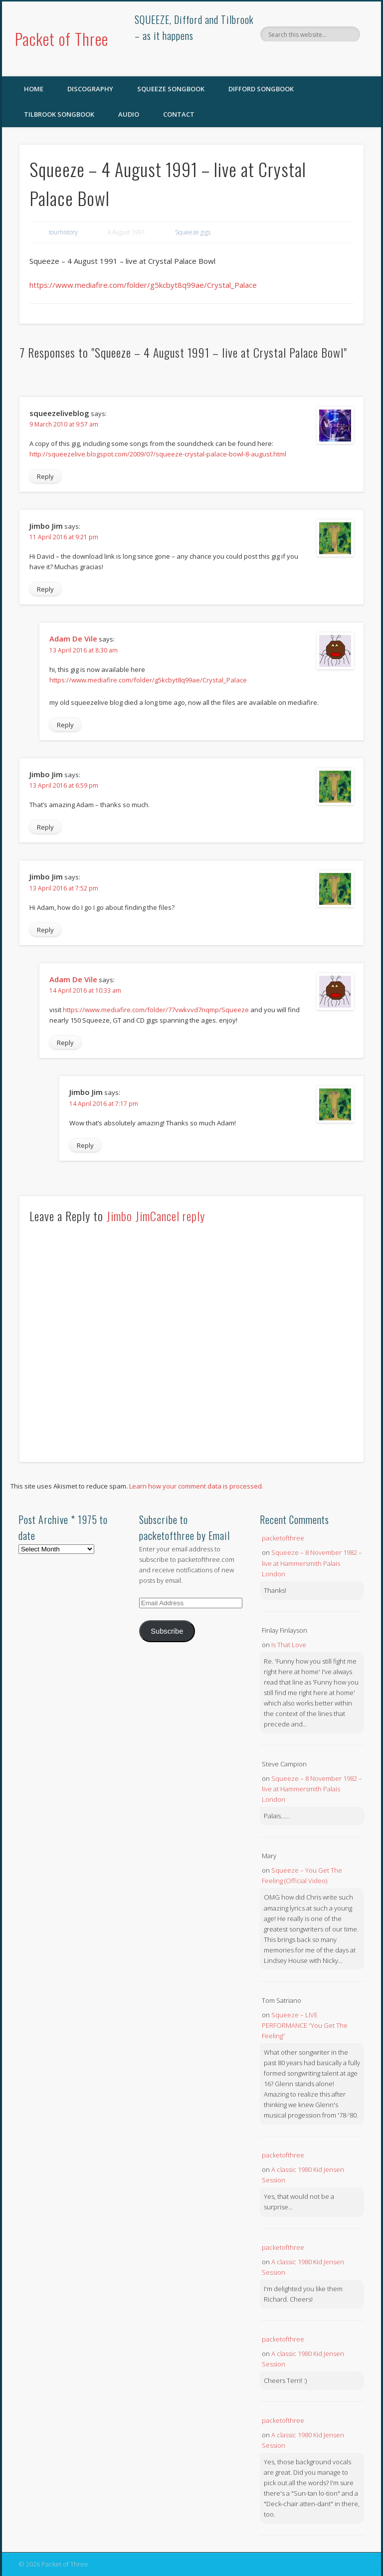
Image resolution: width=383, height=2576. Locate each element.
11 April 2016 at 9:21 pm (63, 537)
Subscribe (167, 1631)
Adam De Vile (73, 639)
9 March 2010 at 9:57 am (63, 424)
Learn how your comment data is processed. (196, 1486)
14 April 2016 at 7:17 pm (103, 1103)
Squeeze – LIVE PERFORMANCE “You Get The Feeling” (305, 2025)
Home (33, 88)
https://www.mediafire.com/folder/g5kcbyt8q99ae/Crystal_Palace (143, 285)
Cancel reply (177, 1216)
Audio (128, 114)
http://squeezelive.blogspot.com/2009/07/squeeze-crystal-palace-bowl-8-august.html (157, 453)
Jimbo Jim (128, 1216)
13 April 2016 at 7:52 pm (63, 888)
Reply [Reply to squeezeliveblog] (45, 476)
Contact (178, 114)
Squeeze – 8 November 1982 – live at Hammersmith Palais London (312, 1563)
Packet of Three (61, 38)
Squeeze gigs (192, 232)
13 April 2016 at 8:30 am (83, 650)
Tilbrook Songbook (59, 114)
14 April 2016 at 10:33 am (85, 990)
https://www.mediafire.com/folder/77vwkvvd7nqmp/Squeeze (156, 1009)
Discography (90, 88)
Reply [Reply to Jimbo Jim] (45, 589)
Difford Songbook (261, 88)
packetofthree (283, 1537)
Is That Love (288, 1644)
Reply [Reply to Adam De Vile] (65, 724)
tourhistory (63, 232)
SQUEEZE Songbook (170, 88)
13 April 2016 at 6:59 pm (63, 785)
